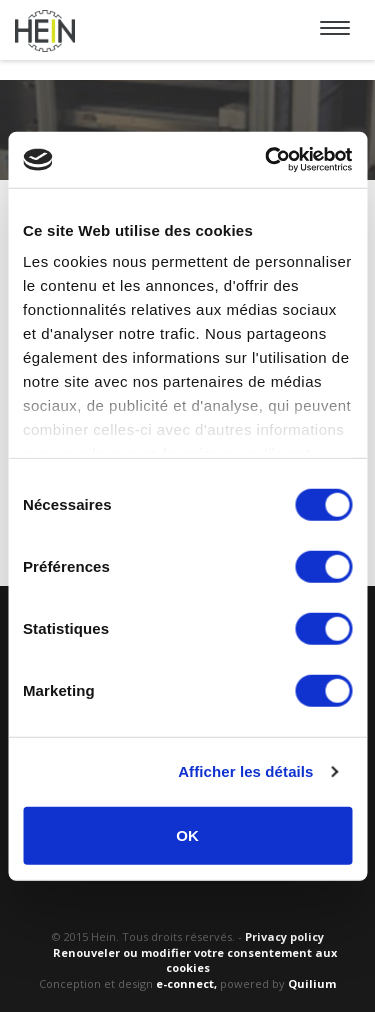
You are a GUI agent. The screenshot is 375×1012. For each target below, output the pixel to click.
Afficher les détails (245, 771)
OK (187, 834)
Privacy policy (284, 936)
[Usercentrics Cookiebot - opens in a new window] (267, 160)
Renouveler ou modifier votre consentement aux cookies (195, 960)
